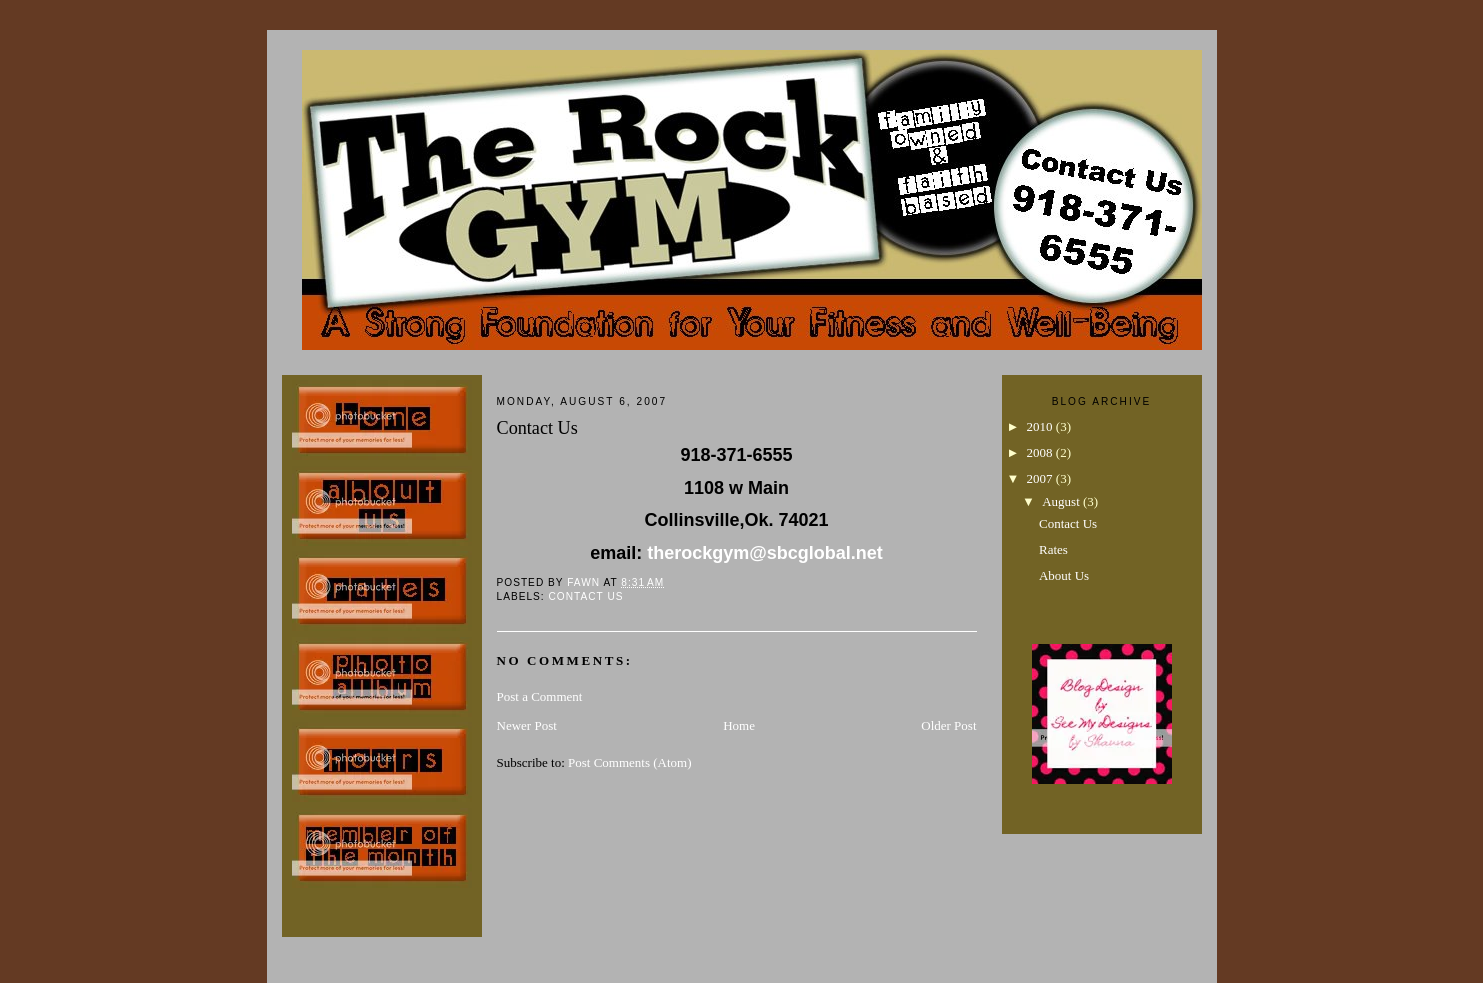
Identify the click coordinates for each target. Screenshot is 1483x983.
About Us (1064, 575)
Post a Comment (540, 696)
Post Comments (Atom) (630, 762)
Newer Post (527, 725)
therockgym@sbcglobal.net (765, 553)
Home (739, 725)
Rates (1053, 549)
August (1062, 501)
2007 (1041, 478)
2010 (1041, 426)
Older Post (948, 725)
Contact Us (586, 596)
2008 (1041, 452)
